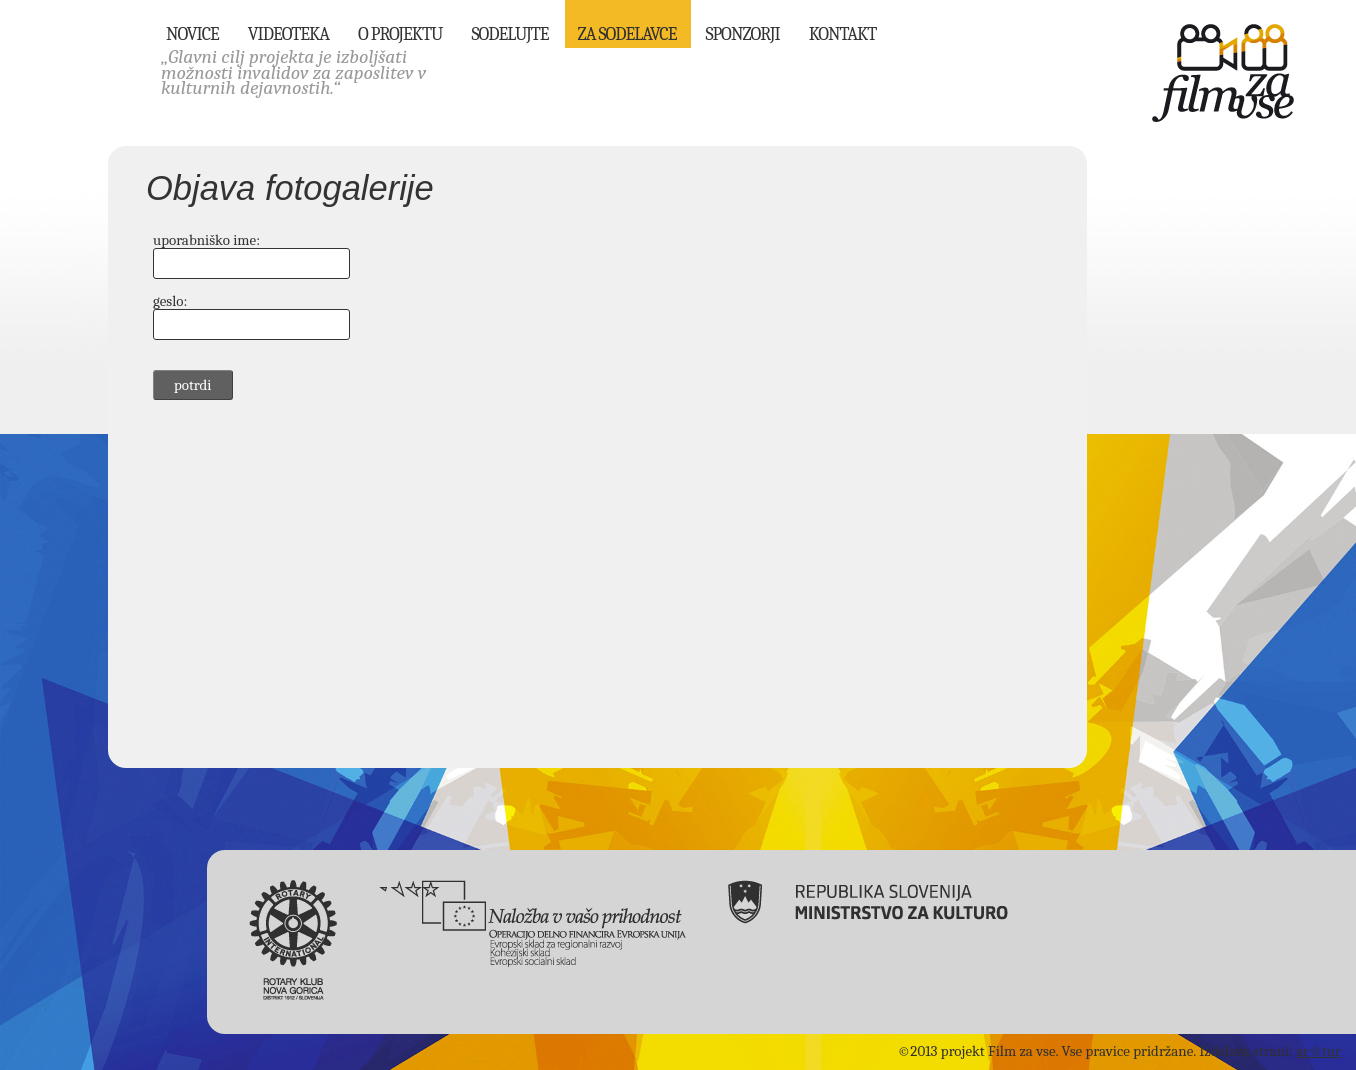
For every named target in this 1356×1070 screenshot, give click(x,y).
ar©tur (1318, 1051)
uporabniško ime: (206, 240)
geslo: (170, 301)
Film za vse (1223, 73)
